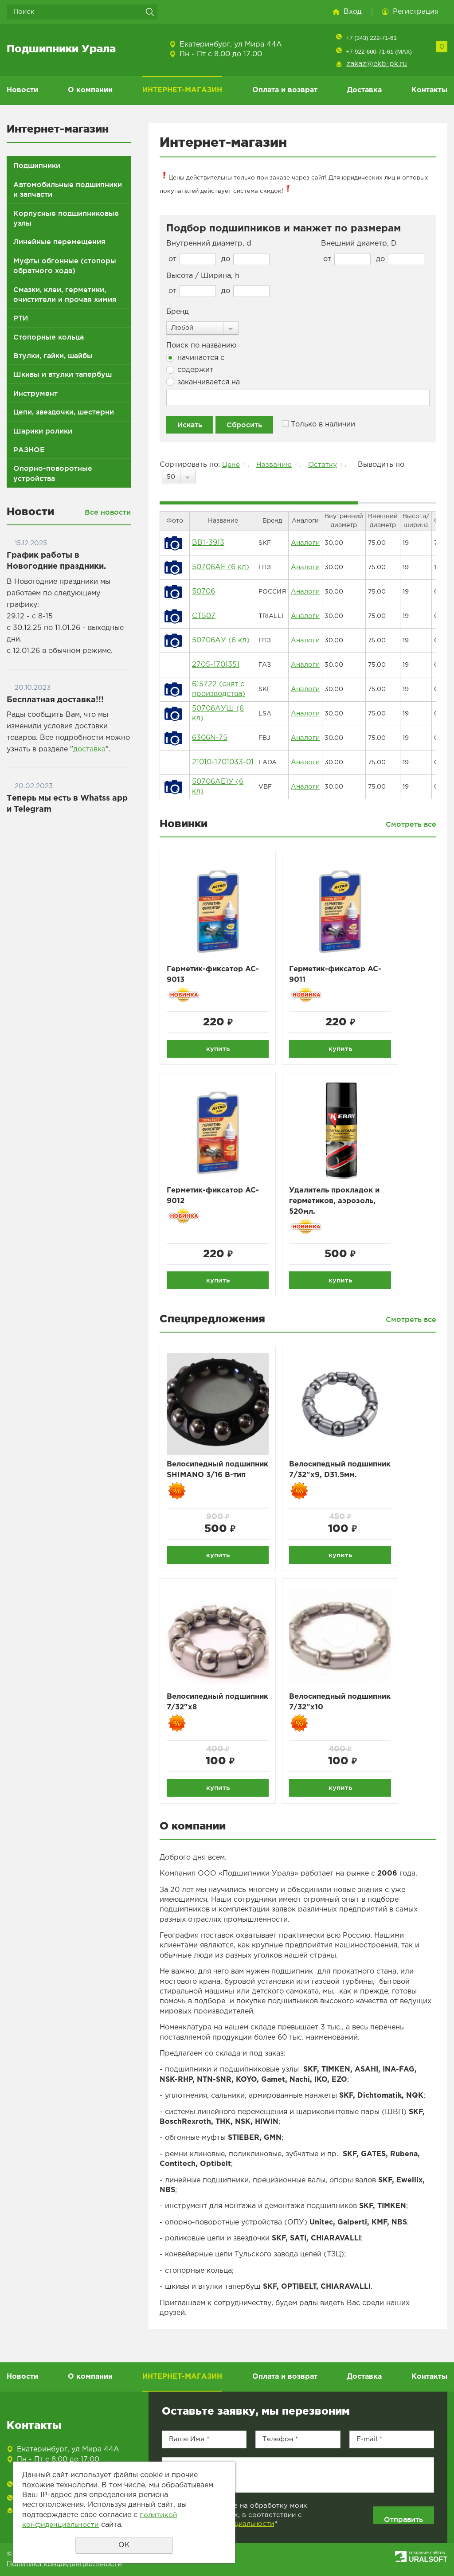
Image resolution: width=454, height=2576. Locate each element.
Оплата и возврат (284, 90)
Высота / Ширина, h (202, 276)
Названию (275, 464)
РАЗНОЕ (29, 449)
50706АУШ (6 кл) (218, 713)
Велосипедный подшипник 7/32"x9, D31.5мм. (331, 1479)
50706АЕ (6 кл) (220, 567)
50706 (203, 591)
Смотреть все (411, 824)
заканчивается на (203, 382)
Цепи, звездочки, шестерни (63, 412)
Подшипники (36, 165)
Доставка (364, 90)
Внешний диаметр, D (359, 243)
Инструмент (35, 393)
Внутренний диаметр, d (208, 243)
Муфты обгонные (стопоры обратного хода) (64, 265)
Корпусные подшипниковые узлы (66, 218)
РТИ (20, 318)
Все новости (108, 512)
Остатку (325, 464)
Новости (22, 90)
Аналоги (304, 543)
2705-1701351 (215, 664)
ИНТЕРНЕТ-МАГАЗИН (182, 90)
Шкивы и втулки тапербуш (62, 374)
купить (218, 1049)
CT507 (203, 616)
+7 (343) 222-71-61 (371, 38)
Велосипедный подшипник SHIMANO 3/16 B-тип (212, 1479)
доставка (89, 749)
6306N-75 (209, 738)
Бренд (177, 312)
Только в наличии (318, 424)
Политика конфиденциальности (64, 2567)
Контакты (429, 90)
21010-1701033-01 (223, 762)
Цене (231, 464)
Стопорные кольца (48, 337)
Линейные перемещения (59, 242)
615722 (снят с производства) (218, 689)
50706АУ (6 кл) (221, 640)
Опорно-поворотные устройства (52, 473)
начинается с (195, 358)
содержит (189, 370)
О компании (90, 90)
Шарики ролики (42, 431)
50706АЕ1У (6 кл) (217, 786)
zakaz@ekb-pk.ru (376, 64)
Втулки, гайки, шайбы (53, 356)
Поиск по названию (201, 345)
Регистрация (415, 11)
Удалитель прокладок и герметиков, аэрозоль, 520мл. (338, 1203)
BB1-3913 (208, 542)
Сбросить (244, 425)
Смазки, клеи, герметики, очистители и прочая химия (65, 294)
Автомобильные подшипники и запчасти (67, 189)
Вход (353, 11)
